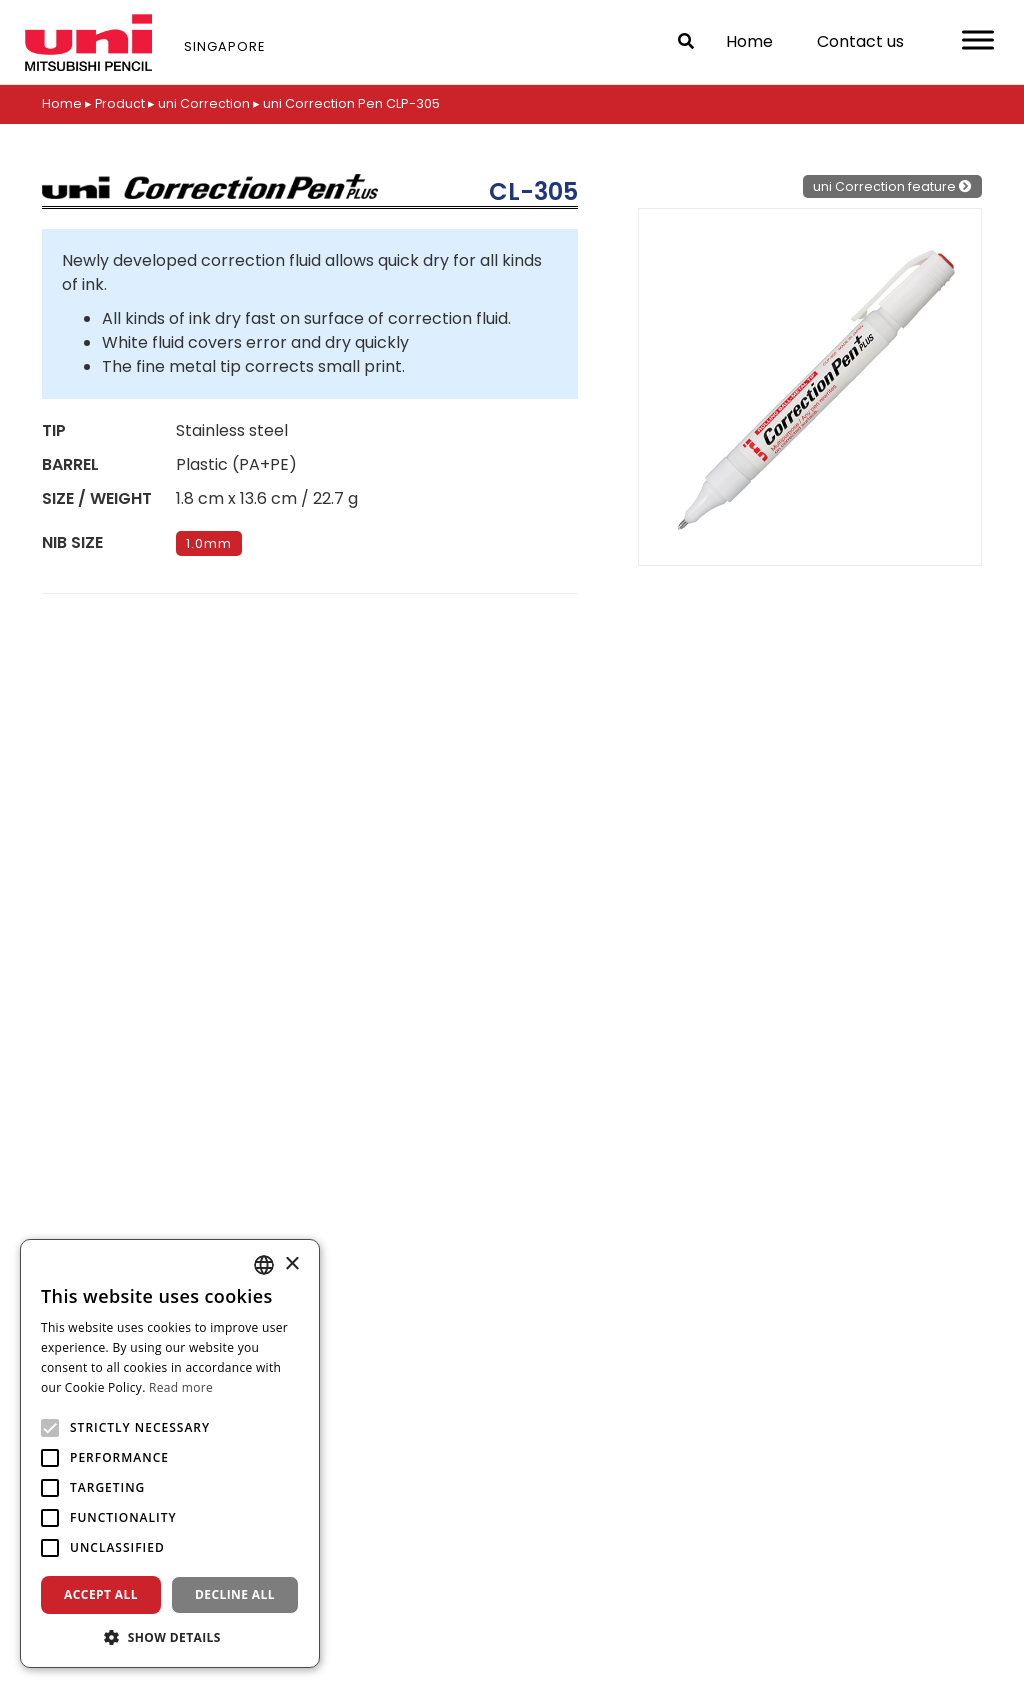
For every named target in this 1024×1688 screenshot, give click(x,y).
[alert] (170, 1453)
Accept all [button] (101, 1594)
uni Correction (205, 103)
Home (749, 41)
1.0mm (209, 542)
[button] (170, 1637)
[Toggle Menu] (978, 39)
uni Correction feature (892, 185)
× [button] (291, 1264)
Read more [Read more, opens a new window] (181, 1387)
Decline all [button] (235, 1594)
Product (120, 103)
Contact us (860, 41)
